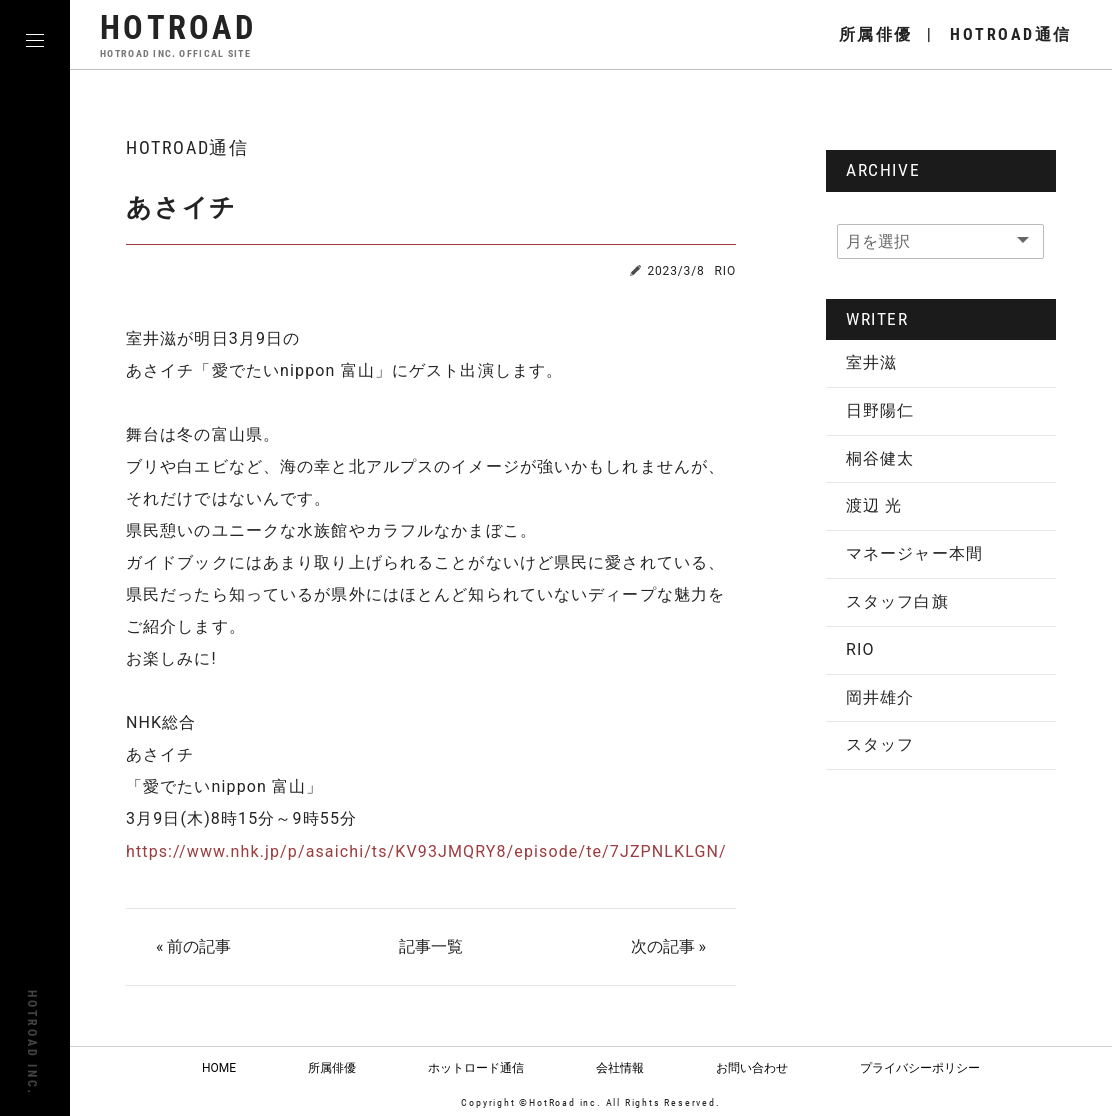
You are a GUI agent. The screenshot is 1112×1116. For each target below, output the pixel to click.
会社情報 (620, 1067)
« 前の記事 (193, 946)
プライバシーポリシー (920, 1067)
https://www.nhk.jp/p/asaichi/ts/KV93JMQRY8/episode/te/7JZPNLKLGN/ (426, 851)
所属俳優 (332, 1067)
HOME (219, 1067)
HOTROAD (178, 34)
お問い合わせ (752, 1067)
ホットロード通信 (476, 1067)
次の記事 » (668, 946)
